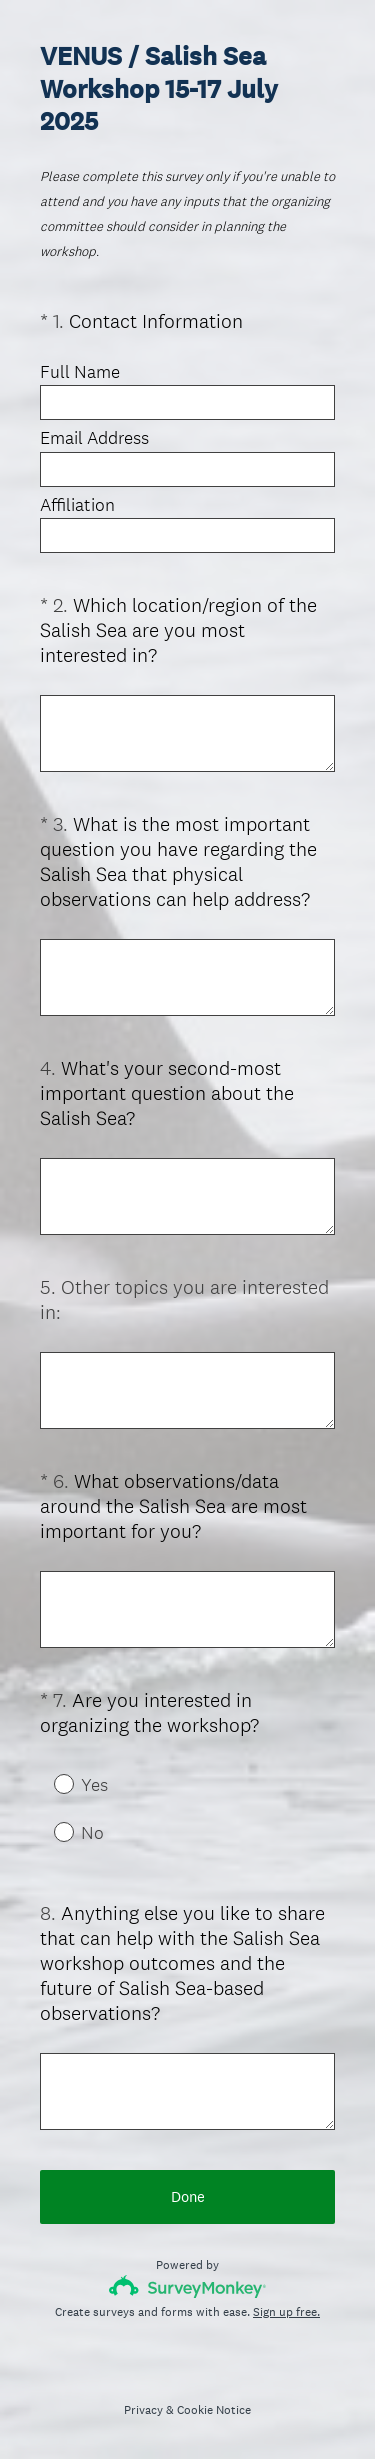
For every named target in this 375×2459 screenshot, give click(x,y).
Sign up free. (286, 2312)
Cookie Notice (214, 2410)
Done (188, 2196)
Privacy (143, 2410)
